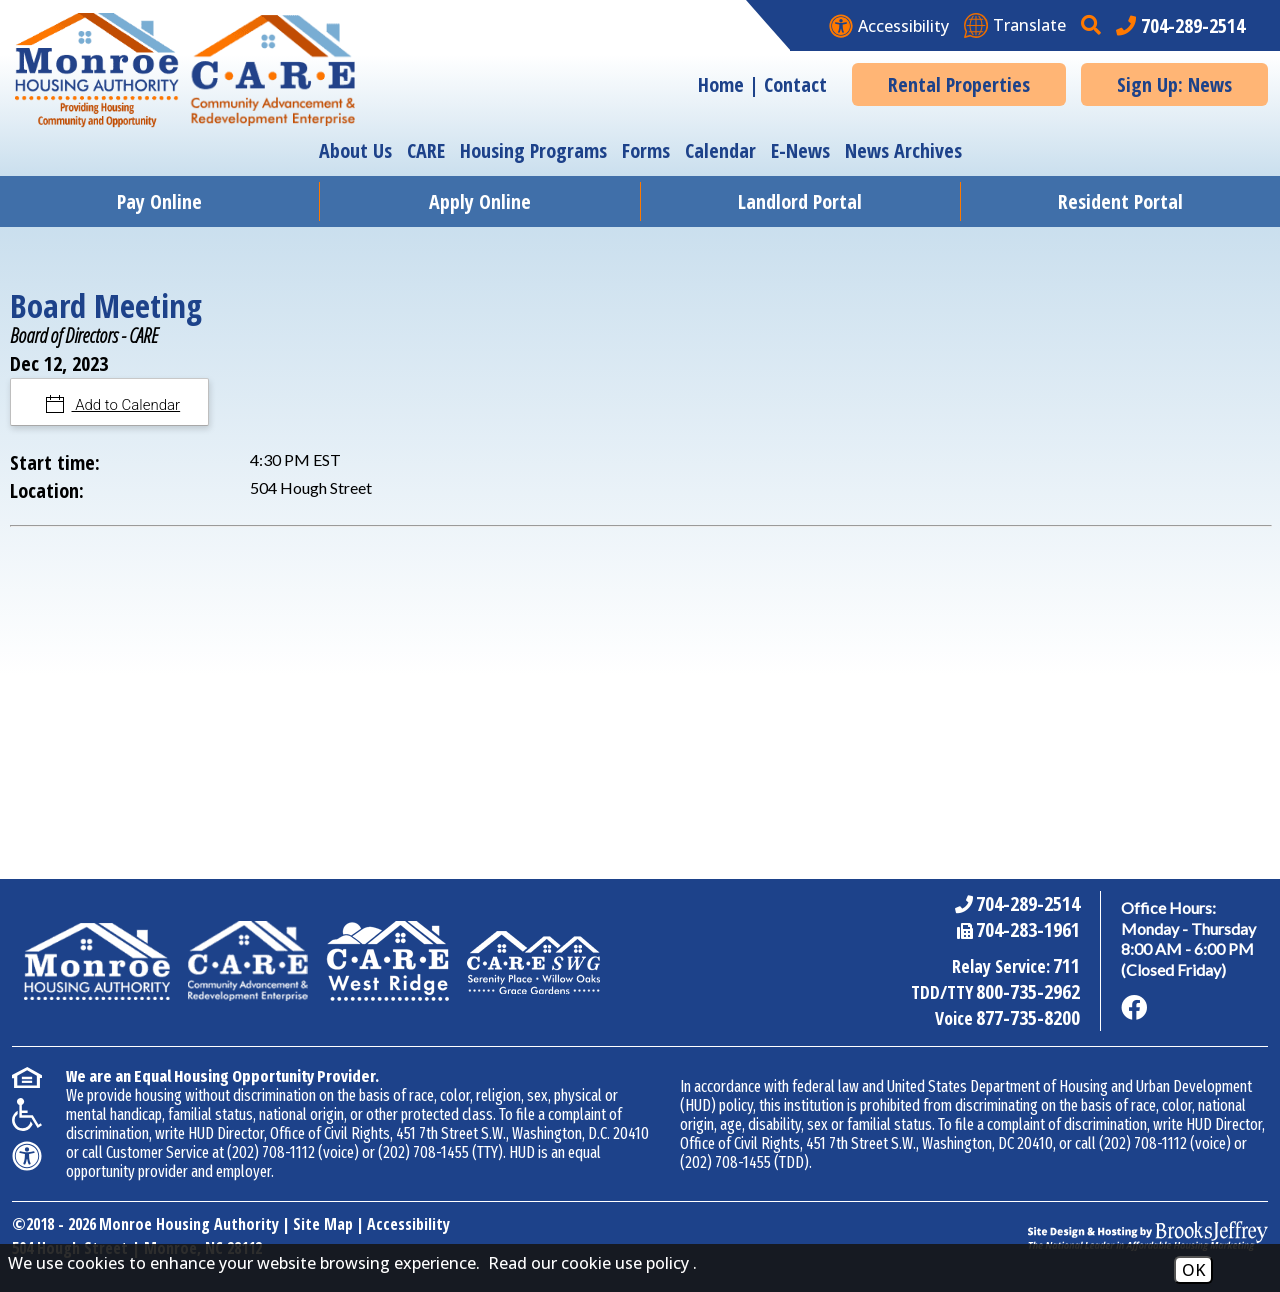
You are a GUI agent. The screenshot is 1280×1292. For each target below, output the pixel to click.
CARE (426, 150)
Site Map (323, 1224)
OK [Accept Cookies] (1193, 1270)
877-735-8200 (1028, 1017)
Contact (795, 84)
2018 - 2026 (61, 1224)
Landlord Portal (800, 201)
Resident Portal (1120, 201)
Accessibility (408, 1224)
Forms (646, 150)
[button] (1093, 25)
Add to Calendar (126, 405)
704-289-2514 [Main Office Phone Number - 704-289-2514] (1028, 903)
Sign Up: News (1174, 84)
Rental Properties (959, 84)
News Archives (903, 150)
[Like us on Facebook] (1134, 1008)
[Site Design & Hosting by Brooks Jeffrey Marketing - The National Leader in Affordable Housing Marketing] (1148, 1236)
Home (721, 84)
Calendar (720, 150)
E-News (800, 150)
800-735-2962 (1028, 991)
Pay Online (159, 201)
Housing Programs (533, 150)
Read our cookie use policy (588, 1263)
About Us (355, 150)
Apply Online (480, 201)
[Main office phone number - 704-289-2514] (1180, 25)
